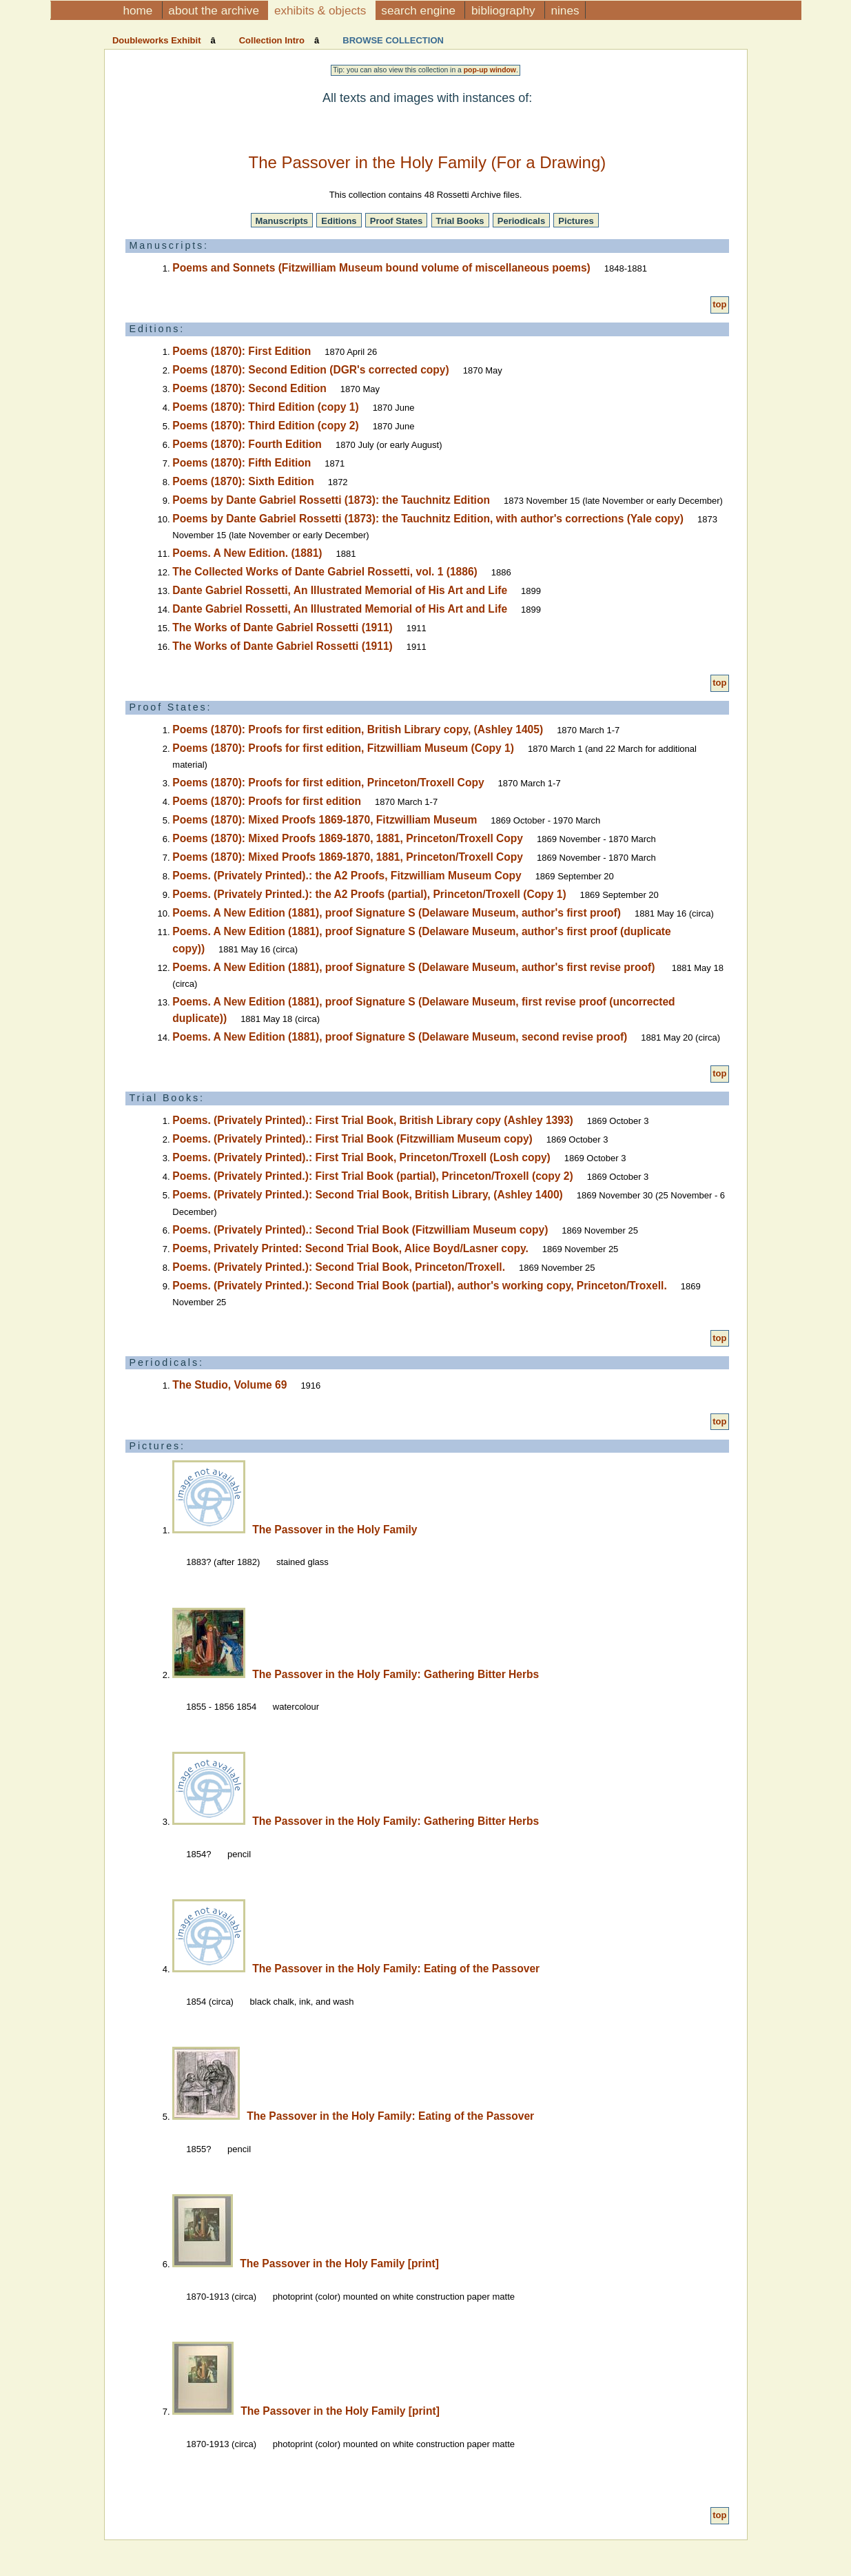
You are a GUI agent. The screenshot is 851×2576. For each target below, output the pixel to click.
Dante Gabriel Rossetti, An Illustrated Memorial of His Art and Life (339, 590)
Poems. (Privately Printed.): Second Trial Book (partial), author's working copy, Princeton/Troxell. (419, 1285)
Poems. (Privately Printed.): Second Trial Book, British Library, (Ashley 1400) (367, 1194)
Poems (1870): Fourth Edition (247, 444)
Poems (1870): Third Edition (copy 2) (265, 425)
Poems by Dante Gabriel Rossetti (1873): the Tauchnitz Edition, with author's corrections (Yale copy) (428, 518)
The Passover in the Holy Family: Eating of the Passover (396, 1968)
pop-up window (490, 70)
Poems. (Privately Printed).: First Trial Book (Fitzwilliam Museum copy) (352, 1139)
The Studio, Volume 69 (229, 1385)
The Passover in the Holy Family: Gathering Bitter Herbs (395, 1674)
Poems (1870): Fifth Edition (241, 463)
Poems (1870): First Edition (241, 351)
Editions (338, 221)
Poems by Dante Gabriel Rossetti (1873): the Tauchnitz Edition (331, 500)
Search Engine (420, 10)
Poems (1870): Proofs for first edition (266, 801)
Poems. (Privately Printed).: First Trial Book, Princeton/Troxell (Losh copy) (361, 1157)
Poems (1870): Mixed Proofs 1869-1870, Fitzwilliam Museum (324, 820)
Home (139, 10)
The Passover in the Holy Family (334, 1529)
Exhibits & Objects (321, 10)
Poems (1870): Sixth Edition (243, 481)
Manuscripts (282, 221)
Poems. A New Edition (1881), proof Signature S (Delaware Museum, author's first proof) (396, 913)
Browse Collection (392, 40)
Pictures (575, 221)
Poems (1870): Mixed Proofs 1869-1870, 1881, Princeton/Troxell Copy (347, 838)
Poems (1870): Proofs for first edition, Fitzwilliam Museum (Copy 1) (343, 748)
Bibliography (504, 10)
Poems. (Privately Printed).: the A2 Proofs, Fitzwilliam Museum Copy (346, 875)
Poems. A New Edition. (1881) (247, 553)
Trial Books (460, 221)
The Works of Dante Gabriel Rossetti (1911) (282, 627)
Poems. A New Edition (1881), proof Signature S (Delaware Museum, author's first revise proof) (414, 967)
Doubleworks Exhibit (157, 40)
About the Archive (215, 10)
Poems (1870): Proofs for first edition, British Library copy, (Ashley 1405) (357, 729)
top (719, 304)
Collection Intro (271, 40)
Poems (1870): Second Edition (249, 388)
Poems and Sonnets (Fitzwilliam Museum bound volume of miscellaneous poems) (381, 268)
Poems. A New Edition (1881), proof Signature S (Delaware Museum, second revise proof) (399, 1037)
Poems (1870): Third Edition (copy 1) (265, 407)
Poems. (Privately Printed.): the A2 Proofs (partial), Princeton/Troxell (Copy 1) (369, 894)
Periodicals (521, 221)
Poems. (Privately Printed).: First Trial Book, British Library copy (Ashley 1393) (372, 1120)
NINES (565, 10)
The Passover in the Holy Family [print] (339, 2263)
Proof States (396, 221)
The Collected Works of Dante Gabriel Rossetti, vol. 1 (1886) (325, 571)
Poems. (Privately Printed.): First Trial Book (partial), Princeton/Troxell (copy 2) (372, 1176)
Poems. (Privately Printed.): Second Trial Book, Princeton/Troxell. (338, 1267)
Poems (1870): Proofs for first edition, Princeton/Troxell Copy (328, 782)
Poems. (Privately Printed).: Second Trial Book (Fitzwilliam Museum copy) (360, 1230)
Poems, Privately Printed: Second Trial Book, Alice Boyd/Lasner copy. (350, 1248)
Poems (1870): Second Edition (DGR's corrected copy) (310, 370)
